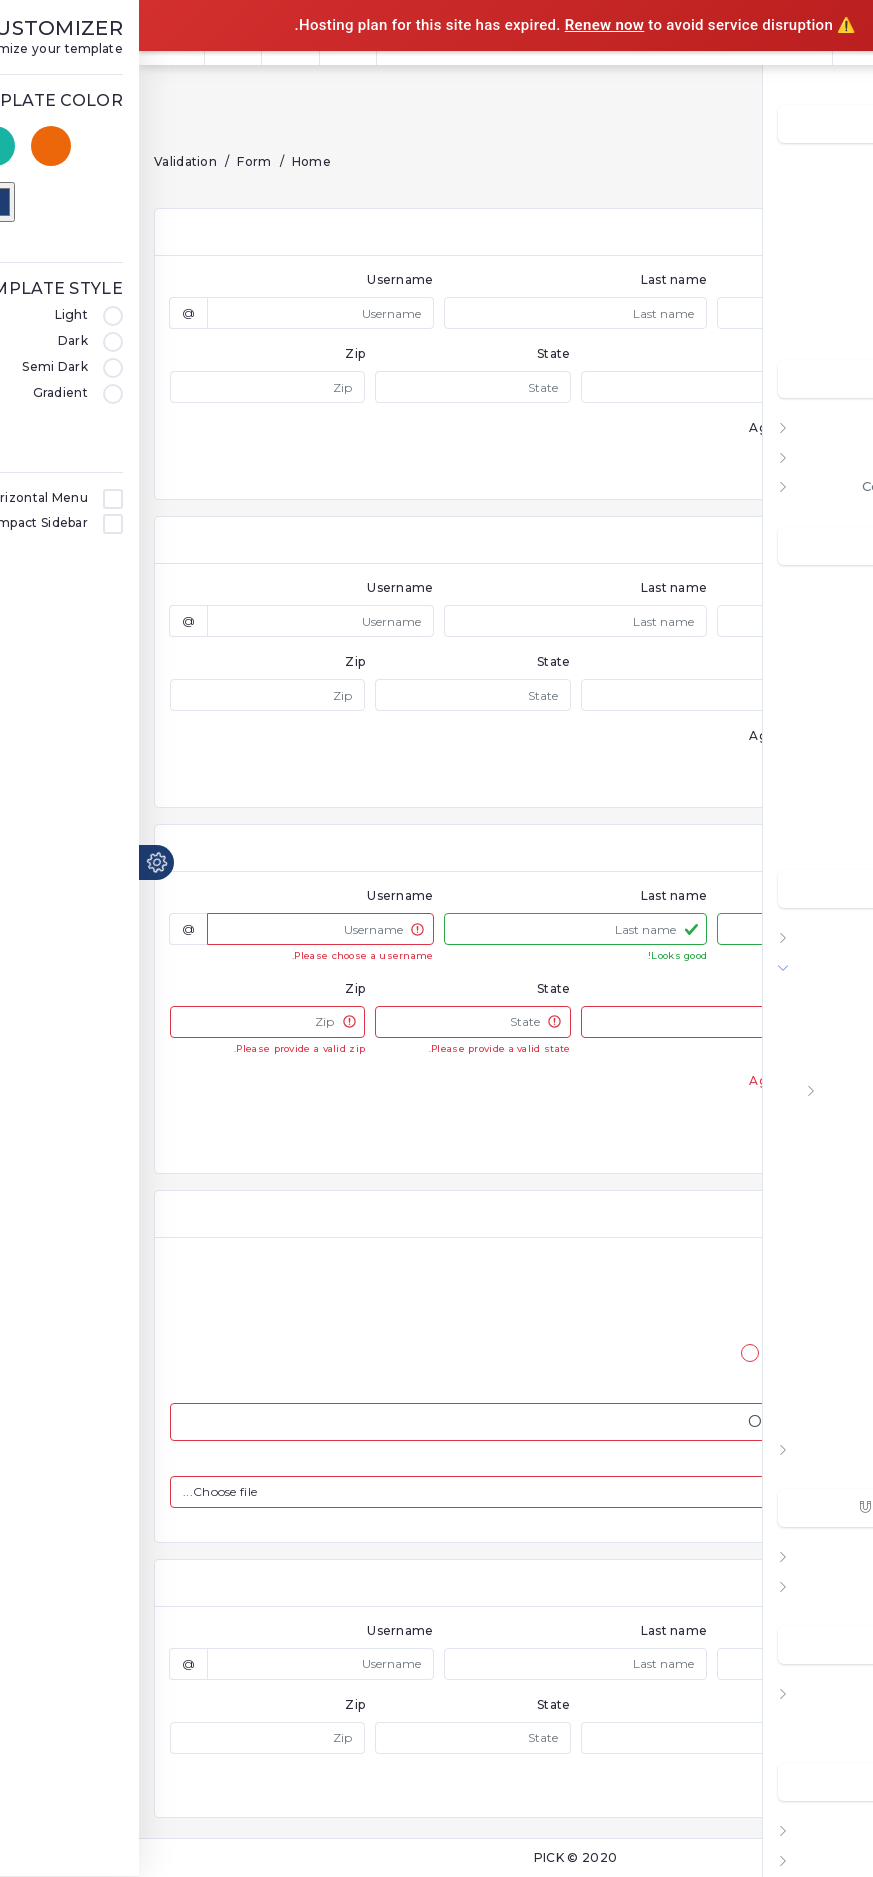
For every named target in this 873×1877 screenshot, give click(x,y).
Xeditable (824, 1385)
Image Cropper (805, 1296)
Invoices (815, 829)
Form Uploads (809, 1178)
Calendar (813, 593)
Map (829, 1829)
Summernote (812, 1414)
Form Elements (804, 1090)
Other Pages (799, 1692)
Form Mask (819, 1208)
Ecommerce (801, 319)
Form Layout (813, 1031)
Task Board (803, 770)
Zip (216, 353)
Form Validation (804, 1060)
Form (825, 966)
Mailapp (817, 681)
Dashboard (805, 171)
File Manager (798, 711)
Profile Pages (796, 1722)
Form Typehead (801, 1355)
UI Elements (801, 1555)
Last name (535, 279)
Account (814, 201)
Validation (46, 161)
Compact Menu (790, 485)
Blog (827, 1859)
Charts (821, 936)
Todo (825, 652)
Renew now (466, 25)
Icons (825, 1585)
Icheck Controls (804, 1267)
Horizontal (807, 426)
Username (261, 279)
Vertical (817, 456)
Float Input (819, 1119)
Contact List (801, 740)
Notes (822, 799)
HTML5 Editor (809, 1326)
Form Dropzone (802, 1237)
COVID (821, 260)
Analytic (816, 230)
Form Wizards (808, 1149)
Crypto (820, 289)
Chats (824, 622)
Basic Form (818, 1001)
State (415, 353)
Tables (820, 1448)
